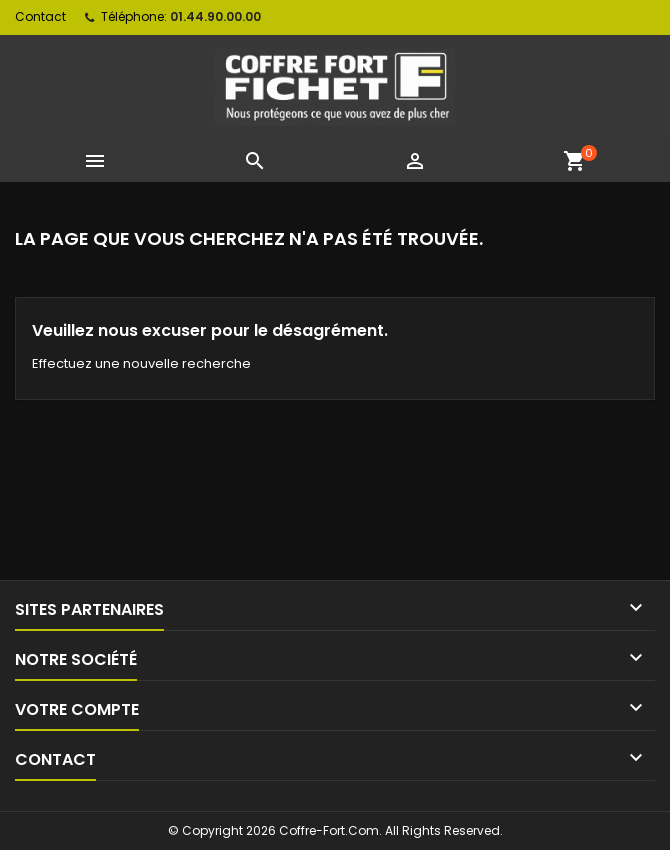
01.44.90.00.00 (215, 16)
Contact (40, 16)
